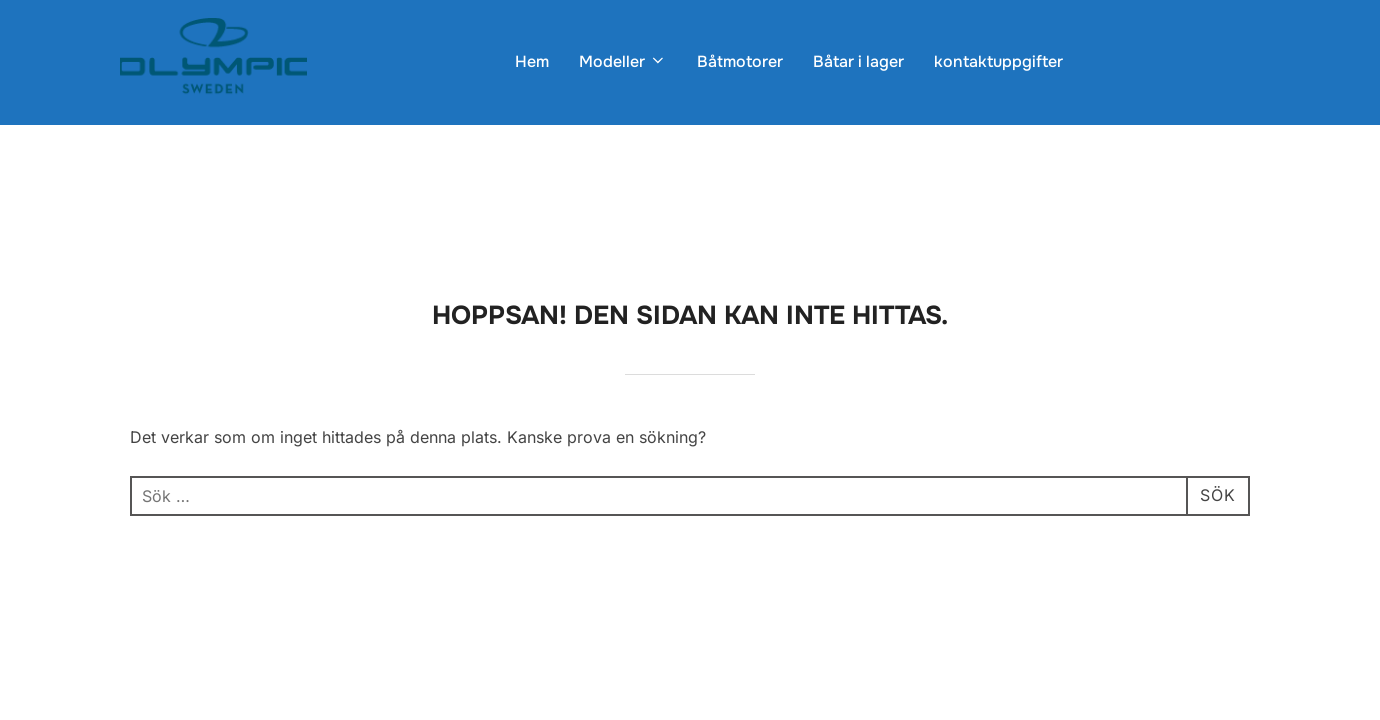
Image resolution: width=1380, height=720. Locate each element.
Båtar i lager (858, 61)
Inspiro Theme (1122, 523)
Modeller (623, 61)
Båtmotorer (740, 61)
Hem (532, 61)
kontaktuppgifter (998, 61)
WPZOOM (1226, 523)
